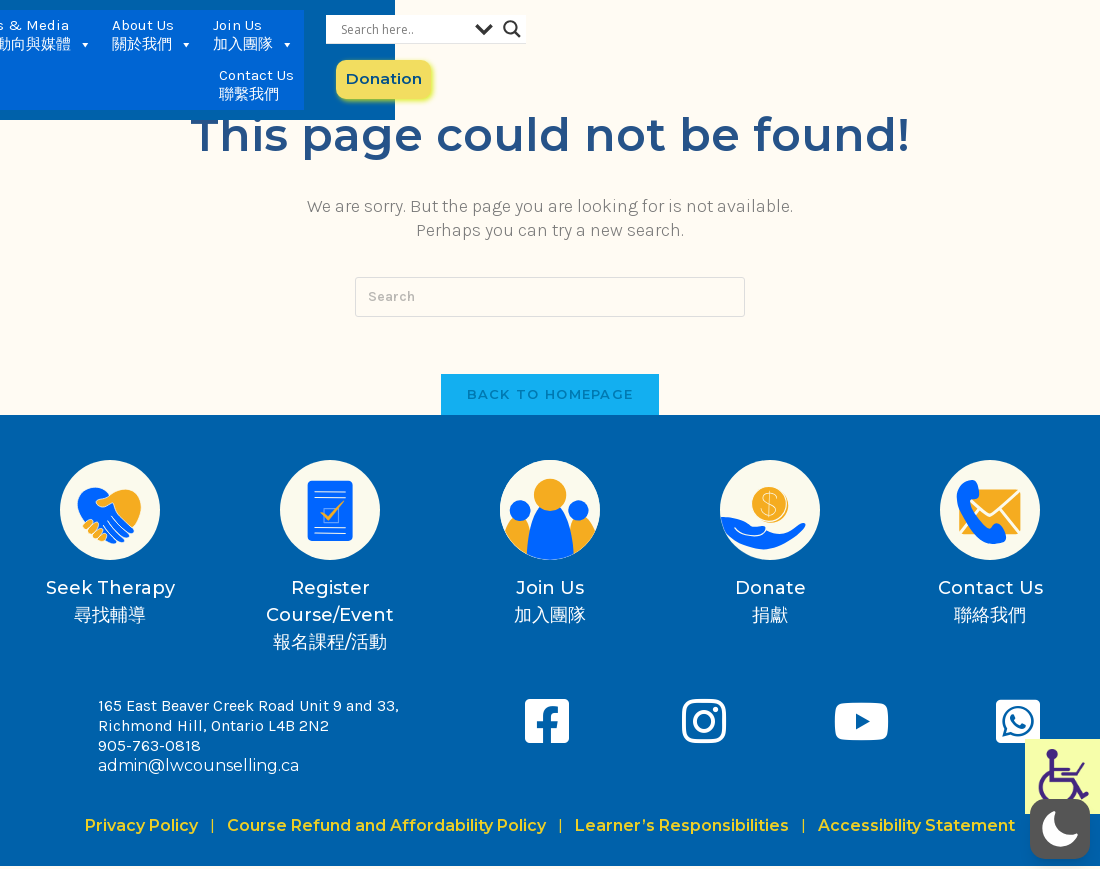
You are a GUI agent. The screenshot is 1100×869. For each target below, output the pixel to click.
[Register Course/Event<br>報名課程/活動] (330, 513)
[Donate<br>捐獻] (770, 513)
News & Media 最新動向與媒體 (493, 50)
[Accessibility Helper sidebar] (1062, 776)
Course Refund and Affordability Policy (386, 828)
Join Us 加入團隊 (717, 50)
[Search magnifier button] (1076, 29)
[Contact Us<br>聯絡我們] (990, 513)
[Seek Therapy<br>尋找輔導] (110, 513)
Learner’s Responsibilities (682, 828)
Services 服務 (380, 50)
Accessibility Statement (916, 828)
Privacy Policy (145, 828)
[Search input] (967, 29)
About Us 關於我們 (616, 50)
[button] (1060, 829)
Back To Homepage (550, 397)
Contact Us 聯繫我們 (815, 50)
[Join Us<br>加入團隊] (550, 513)
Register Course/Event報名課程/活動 (330, 618)
